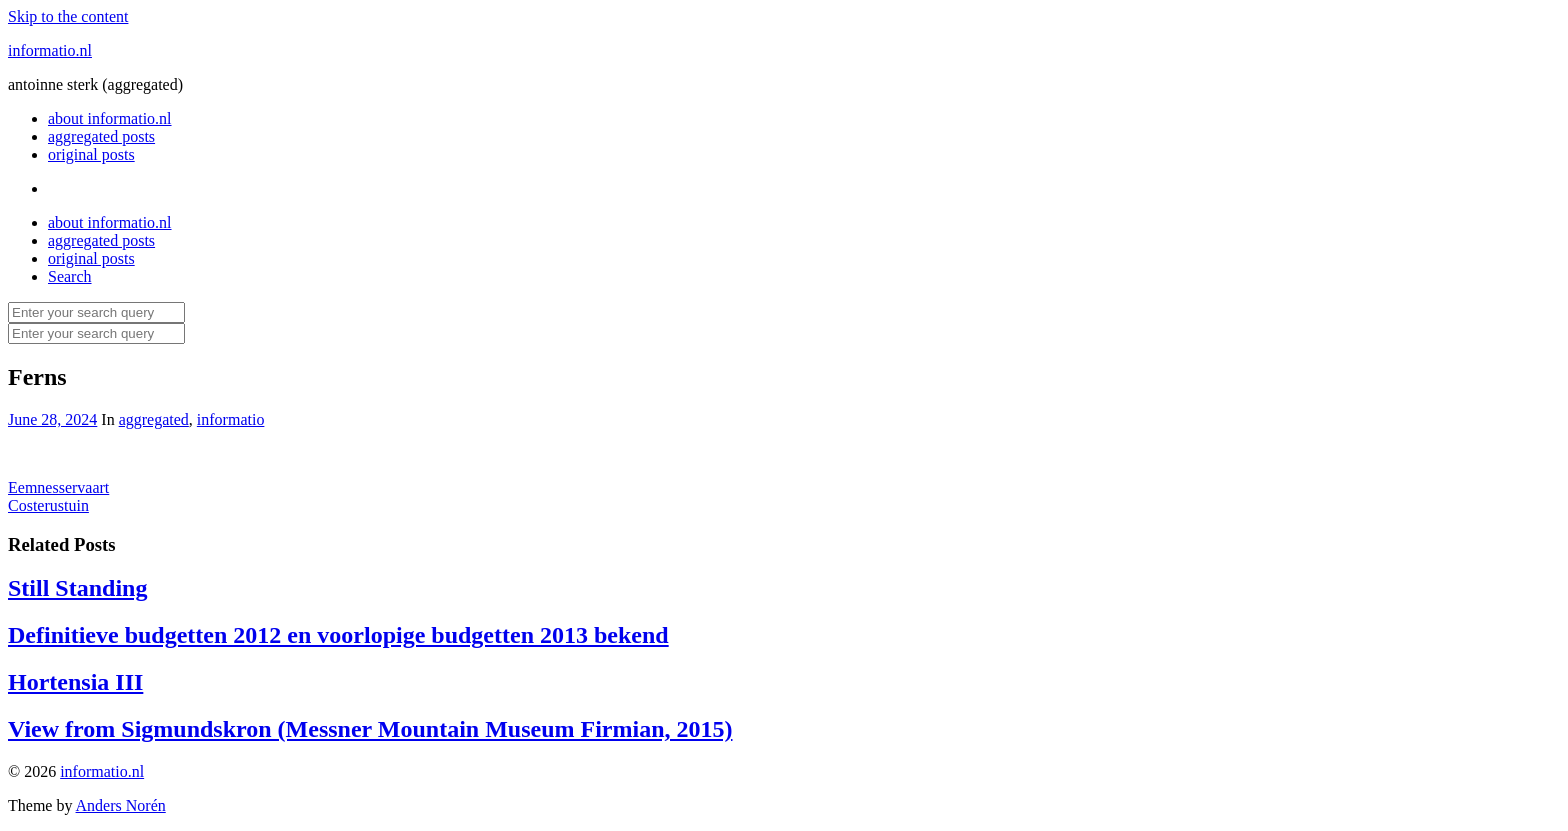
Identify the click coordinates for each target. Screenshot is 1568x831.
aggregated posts (101, 136)
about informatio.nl (110, 118)
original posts (91, 154)
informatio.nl (50, 50)
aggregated (154, 419)
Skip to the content (68, 16)
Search (70, 276)
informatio (231, 419)
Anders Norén (121, 805)
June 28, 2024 (52, 419)
